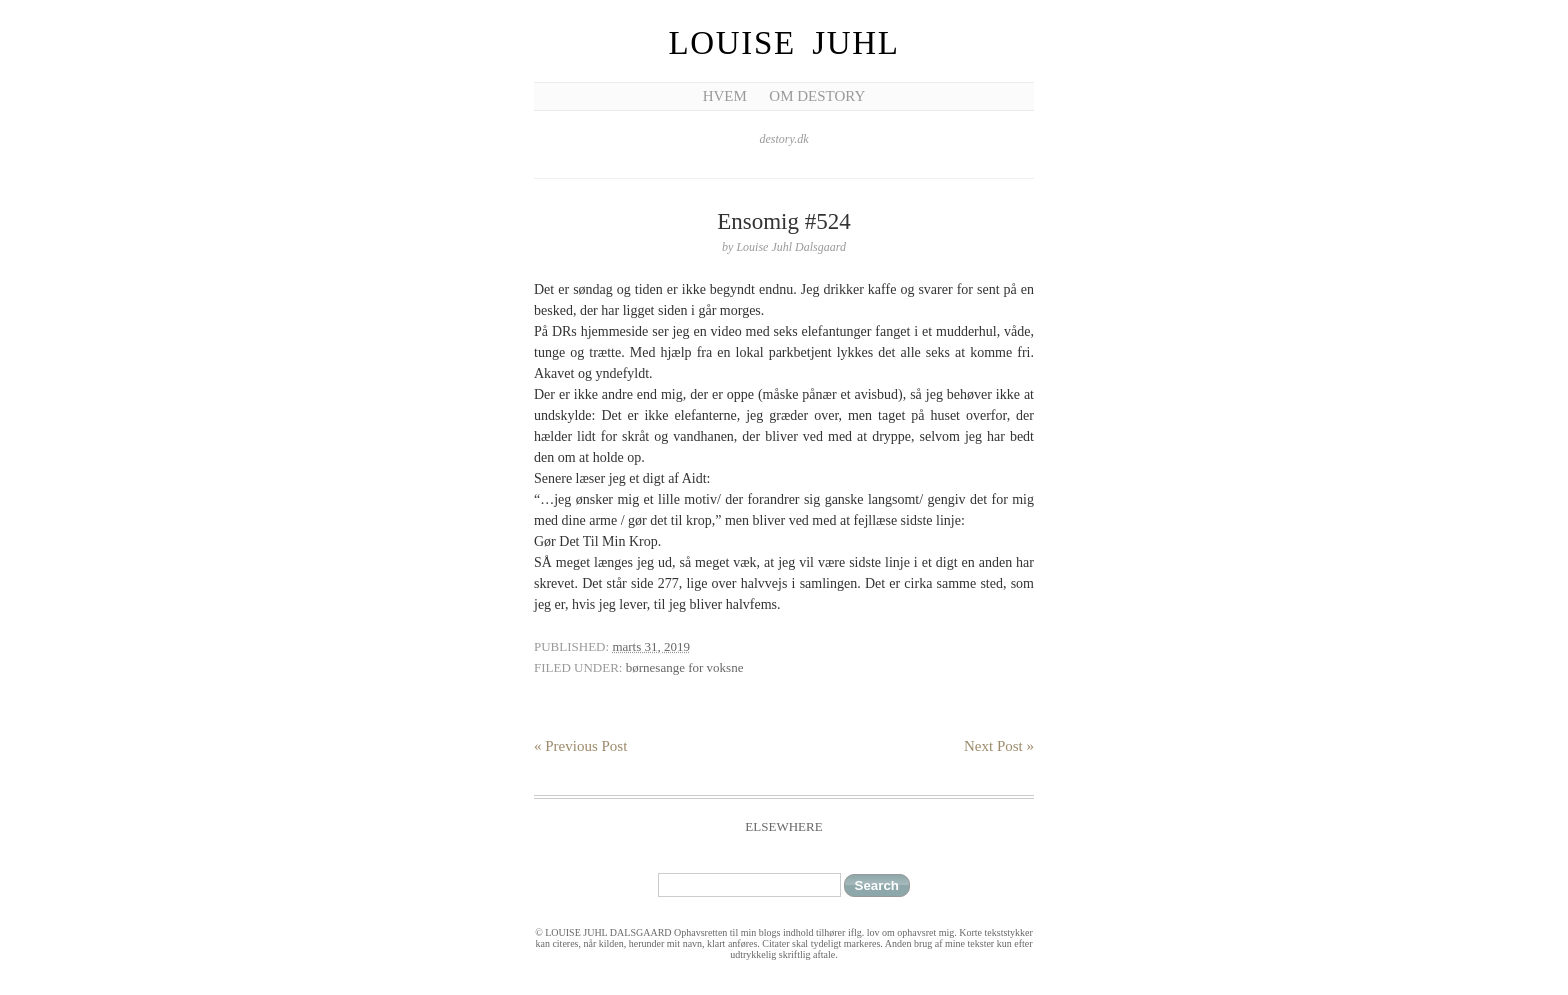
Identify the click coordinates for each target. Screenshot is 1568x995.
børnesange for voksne (685, 667)
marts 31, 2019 (651, 646)
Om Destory (817, 96)
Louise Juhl (784, 43)
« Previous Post (580, 746)
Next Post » (999, 746)
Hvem (725, 96)
